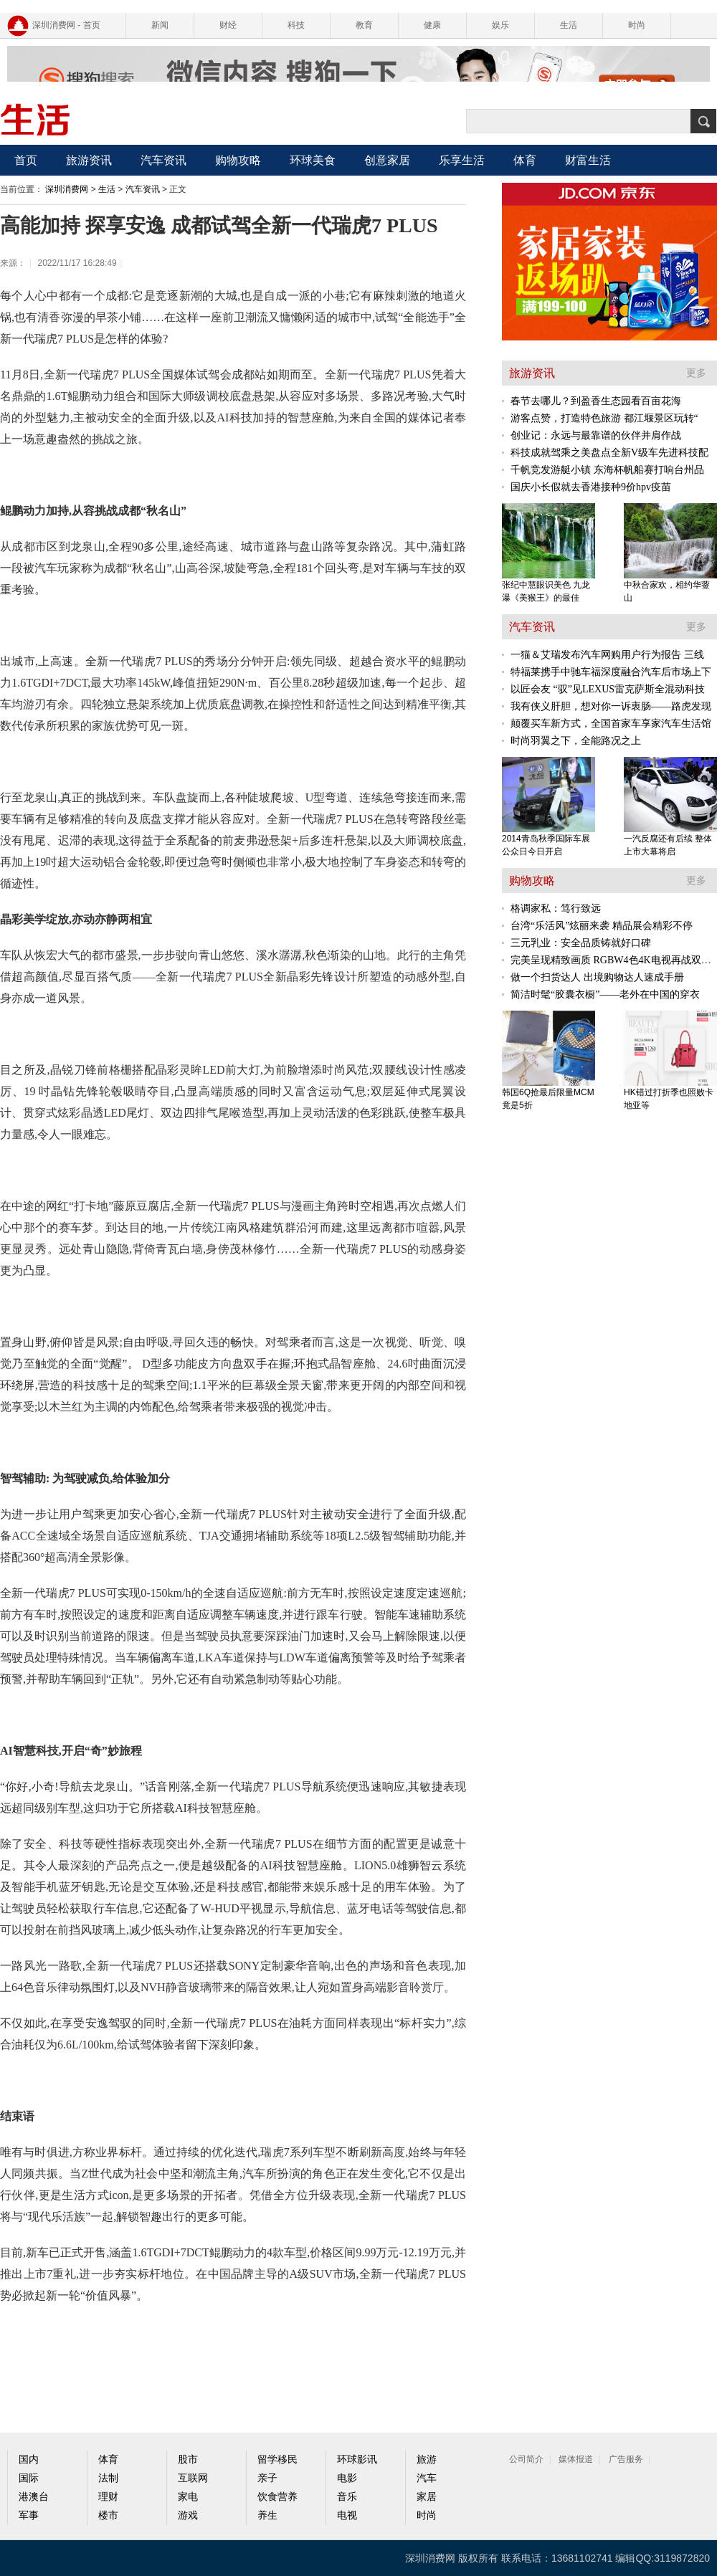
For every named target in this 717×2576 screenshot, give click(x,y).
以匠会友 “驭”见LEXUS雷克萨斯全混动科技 (608, 689)
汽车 (427, 2478)
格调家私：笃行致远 (556, 908)
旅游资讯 (89, 160)
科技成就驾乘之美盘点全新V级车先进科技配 (609, 452)
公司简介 (526, 2459)
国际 (29, 2478)
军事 (29, 2515)
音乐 (347, 2496)
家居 (427, 2496)
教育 (364, 25)
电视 (347, 2515)
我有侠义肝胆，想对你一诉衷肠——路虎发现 (611, 706)
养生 (267, 2515)
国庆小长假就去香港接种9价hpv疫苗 (591, 487)
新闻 (159, 25)
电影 (347, 2478)
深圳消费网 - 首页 (66, 25)
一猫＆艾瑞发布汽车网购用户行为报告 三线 (607, 654)
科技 (296, 25)
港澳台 (34, 2496)
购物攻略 (238, 160)
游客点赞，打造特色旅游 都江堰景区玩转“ (604, 418)
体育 (524, 160)
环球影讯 (357, 2459)
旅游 (427, 2459)
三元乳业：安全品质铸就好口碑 (581, 943)
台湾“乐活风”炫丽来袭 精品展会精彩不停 (602, 925)
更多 (696, 373)
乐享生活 (462, 160)
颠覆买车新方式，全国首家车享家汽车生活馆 (611, 723)
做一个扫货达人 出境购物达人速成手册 (597, 977)
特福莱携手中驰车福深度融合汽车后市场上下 (611, 672)
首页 (25, 160)
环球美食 (313, 160)
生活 (568, 25)
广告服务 (626, 2459)
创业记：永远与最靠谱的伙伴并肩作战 (596, 435)
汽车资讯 (163, 160)
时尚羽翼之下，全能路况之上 (576, 740)
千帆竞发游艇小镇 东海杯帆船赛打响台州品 (607, 469)
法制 (108, 2478)
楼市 (108, 2515)
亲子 (267, 2478)
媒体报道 (576, 2459)
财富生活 (588, 160)
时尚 (636, 25)
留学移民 (277, 2459)
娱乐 (500, 25)
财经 (228, 25)
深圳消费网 (66, 189)
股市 (188, 2459)
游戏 (188, 2515)
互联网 (193, 2478)
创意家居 (387, 160)
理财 (108, 2496)
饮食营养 (277, 2496)
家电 (188, 2496)
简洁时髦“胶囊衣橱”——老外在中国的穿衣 (605, 994)
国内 (29, 2459)
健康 (432, 25)
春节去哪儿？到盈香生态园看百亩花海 (596, 401)
